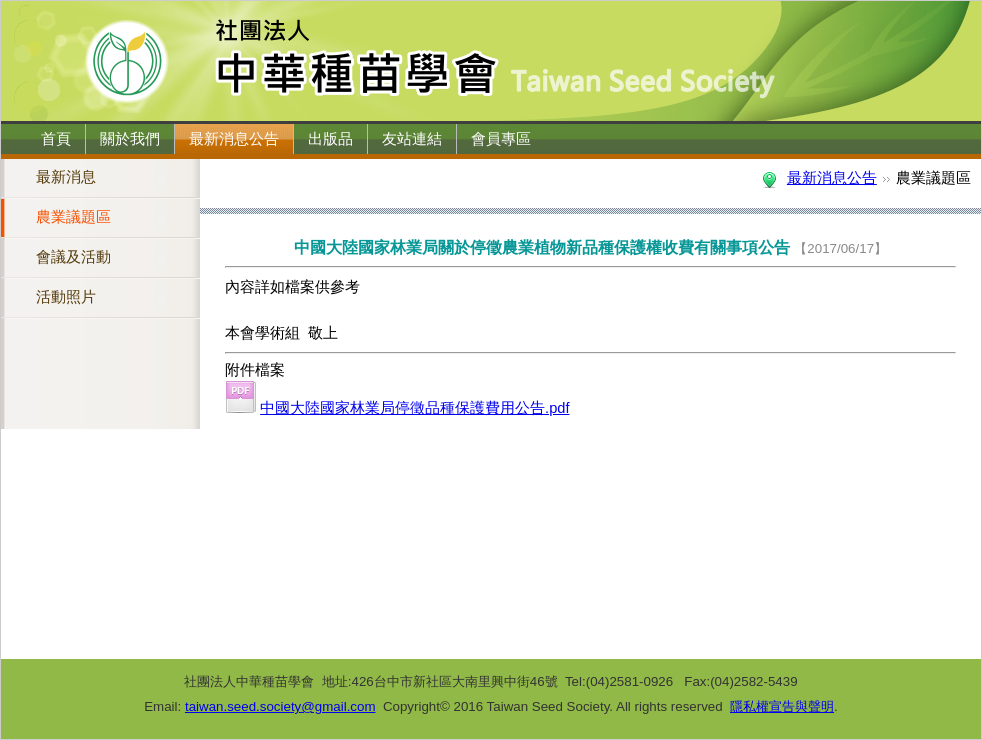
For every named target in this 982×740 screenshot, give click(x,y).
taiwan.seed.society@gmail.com (280, 706)
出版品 (330, 139)
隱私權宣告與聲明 (782, 706)
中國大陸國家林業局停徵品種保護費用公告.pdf (414, 408)
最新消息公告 (234, 139)
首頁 (56, 139)
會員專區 (501, 139)
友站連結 (412, 139)
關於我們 (130, 139)
